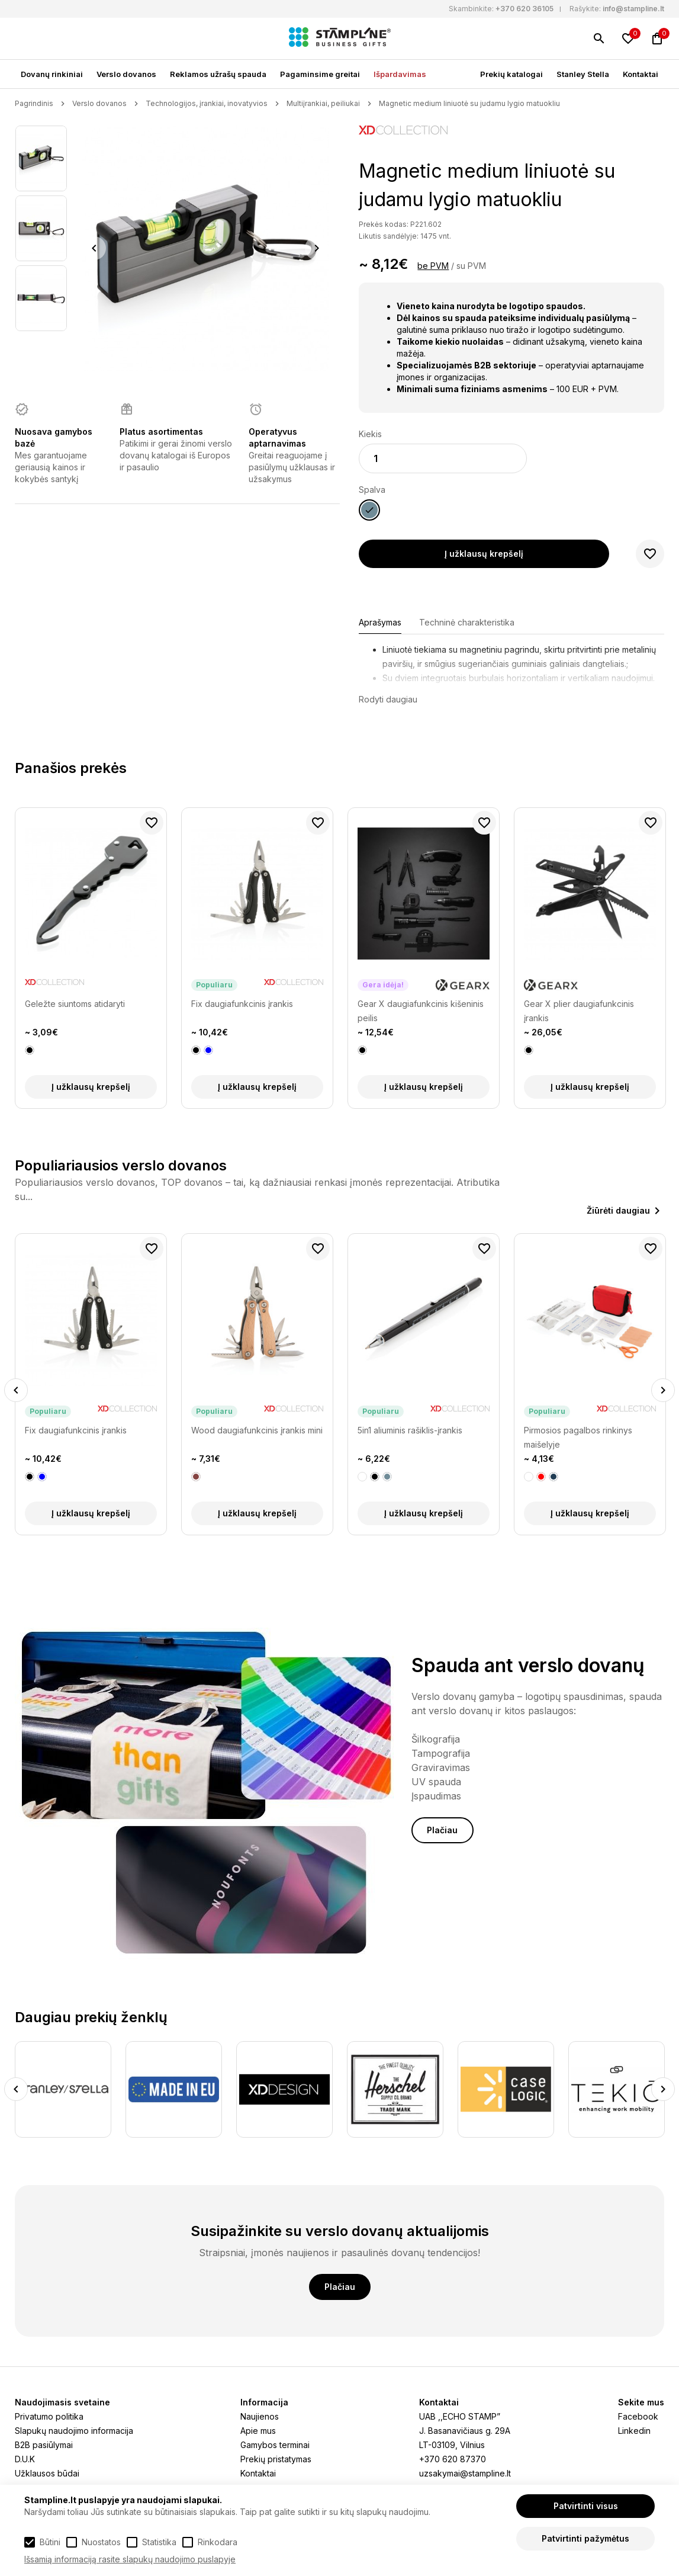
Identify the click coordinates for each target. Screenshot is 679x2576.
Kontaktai (640, 74)
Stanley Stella (582, 74)
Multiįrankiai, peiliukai (323, 103)
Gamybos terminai (275, 2445)
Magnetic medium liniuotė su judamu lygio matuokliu (469, 103)
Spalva (372, 490)
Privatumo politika (49, 2416)
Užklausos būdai (47, 2473)
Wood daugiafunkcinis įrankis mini (257, 1430)
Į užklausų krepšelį (484, 553)
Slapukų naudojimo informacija (74, 2431)
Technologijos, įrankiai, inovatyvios (207, 103)
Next (316, 248)
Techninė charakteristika (466, 622)
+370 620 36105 (524, 8)
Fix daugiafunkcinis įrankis (242, 1004)
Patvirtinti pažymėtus (585, 2538)
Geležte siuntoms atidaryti (75, 1004)
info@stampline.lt (633, 8)
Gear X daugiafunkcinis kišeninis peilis (421, 1011)
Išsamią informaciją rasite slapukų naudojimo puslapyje (130, 2559)
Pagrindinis (34, 103)
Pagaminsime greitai (320, 74)
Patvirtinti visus (586, 2506)
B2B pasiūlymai (44, 2445)
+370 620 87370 (452, 2459)
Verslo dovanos (126, 74)
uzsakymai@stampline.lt (465, 2473)
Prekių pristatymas (275, 2459)
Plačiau (442, 1830)
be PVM (433, 266)
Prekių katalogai (511, 74)
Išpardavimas (400, 74)
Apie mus (258, 2431)
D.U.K (25, 2459)
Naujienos (259, 2416)
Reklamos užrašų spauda (218, 74)
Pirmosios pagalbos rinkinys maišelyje (578, 1437)
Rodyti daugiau (388, 699)
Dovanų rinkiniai (52, 74)
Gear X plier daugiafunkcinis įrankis (579, 1011)
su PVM (471, 266)
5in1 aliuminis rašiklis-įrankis (410, 1430)
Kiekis (370, 434)
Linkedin (634, 2431)
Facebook (638, 2416)
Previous (94, 248)
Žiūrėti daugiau (618, 1210)
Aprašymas (380, 622)
